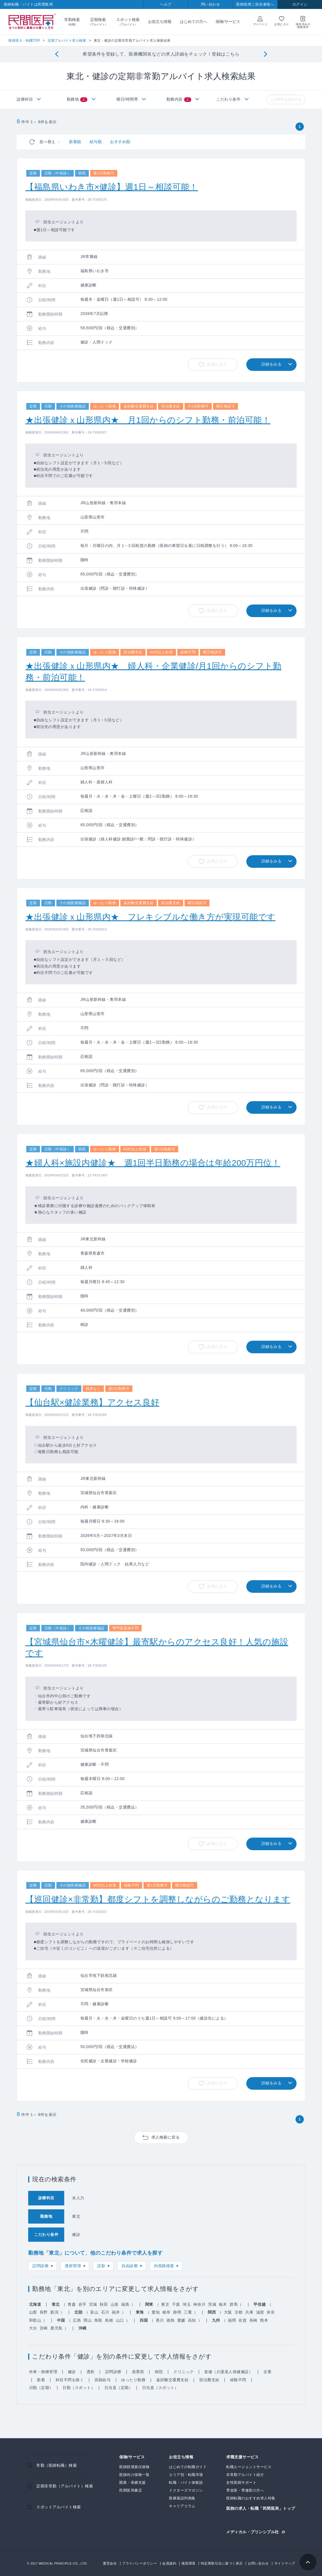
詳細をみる (271, 364)
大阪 (228, 2312)
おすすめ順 (120, 141)
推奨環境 (188, 2563)
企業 (267, 2371)
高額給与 (102, 2380)
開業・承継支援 (132, 2482)
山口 (120, 2320)
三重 (188, 2312)
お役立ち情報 (159, 21)
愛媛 (181, 2320)
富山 (94, 2312)
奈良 (271, 2312)
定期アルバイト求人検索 (67, 40)
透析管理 (73, 2266)
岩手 (82, 2304)
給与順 (96, 141)
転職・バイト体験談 (186, 2482)
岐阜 (167, 2312)
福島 (125, 2304)
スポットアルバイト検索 (58, 2507)
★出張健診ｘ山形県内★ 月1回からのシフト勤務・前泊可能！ (147, 420)
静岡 (177, 2312)
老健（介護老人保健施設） (228, 2371)
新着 (41, 2380)
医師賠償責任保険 (134, 2467)
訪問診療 (40, 2266)
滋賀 (260, 2312)
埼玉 (187, 2304)
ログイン (299, 4)
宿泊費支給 (209, 2380)
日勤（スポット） (79, 2387)
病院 (159, 2371)
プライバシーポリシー (139, 2563)
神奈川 (199, 2304)
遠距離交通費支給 (172, 2380)
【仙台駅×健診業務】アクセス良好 (92, 1402)
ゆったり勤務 (133, 2380)
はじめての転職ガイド (188, 2467)
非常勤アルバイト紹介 (245, 2475)
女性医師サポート (241, 2482)
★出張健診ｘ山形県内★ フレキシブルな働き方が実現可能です (150, 916)
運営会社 (110, 2563)
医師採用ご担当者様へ (255, 4)
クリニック (183, 2371)
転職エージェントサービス (248, 2467)
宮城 (93, 2304)
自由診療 (129, 2266)
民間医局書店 (130, 2490)
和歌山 (35, 2320)
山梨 (33, 2312)
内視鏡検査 (164, 2266)
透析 (91, 2371)
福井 (116, 2312)
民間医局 (32, 21)
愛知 (156, 2312)
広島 (77, 2320)
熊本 (264, 2320)
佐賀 (242, 2320)
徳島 (170, 2320)
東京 (165, 2304)
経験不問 (238, 2380)
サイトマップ (284, 2563)
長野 (44, 2312)
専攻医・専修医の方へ (245, 2490)
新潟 (54, 2312)
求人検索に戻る (165, 2137)
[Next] (265, 54)
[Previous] (56, 54)
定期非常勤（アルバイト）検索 (64, 2486)
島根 (109, 2320)
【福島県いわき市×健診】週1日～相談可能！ (111, 186)
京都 (239, 2312)
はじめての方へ (193, 21)
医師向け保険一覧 (134, 2475)
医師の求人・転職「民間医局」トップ (260, 2508)
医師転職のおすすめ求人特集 (250, 2498)
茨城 (212, 2304)
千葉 (176, 2304)
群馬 (234, 2304)
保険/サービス (228, 21)
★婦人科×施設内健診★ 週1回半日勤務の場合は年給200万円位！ (152, 1162)
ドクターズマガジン (186, 2490)
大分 (33, 2328)
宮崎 (44, 2328)
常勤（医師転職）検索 (56, 2465)
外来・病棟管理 (43, 2371)
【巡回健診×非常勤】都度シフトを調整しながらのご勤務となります (157, 1899)
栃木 (223, 2304)
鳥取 (98, 2320)
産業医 (138, 2371)
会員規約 (169, 2563)
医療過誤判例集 (182, 2498)
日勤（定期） (41, 2387)
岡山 (88, 2320)
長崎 (253, 2320)
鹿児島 (56, 2328)
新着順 (75, 141)
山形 (115, 2304)
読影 (101, 2266)
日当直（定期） (118, 2387)
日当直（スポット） (160, 2387)
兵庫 (249, 2312)
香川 (160, 2320)
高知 (192, 2320)
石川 (105, 2312)
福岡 (232, 2320)
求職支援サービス (242, 2457)
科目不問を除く (70, 2380)
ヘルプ (165, 4)
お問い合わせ (258, 2563)
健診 (72, 2371)
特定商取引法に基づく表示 (222, 2563)
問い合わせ (210, 4)
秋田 (104, 2304)
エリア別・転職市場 (186, 2475)
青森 (72, 2304)
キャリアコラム (182, 2506)
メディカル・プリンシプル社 (252, 2532)
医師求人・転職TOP (24, 40)
